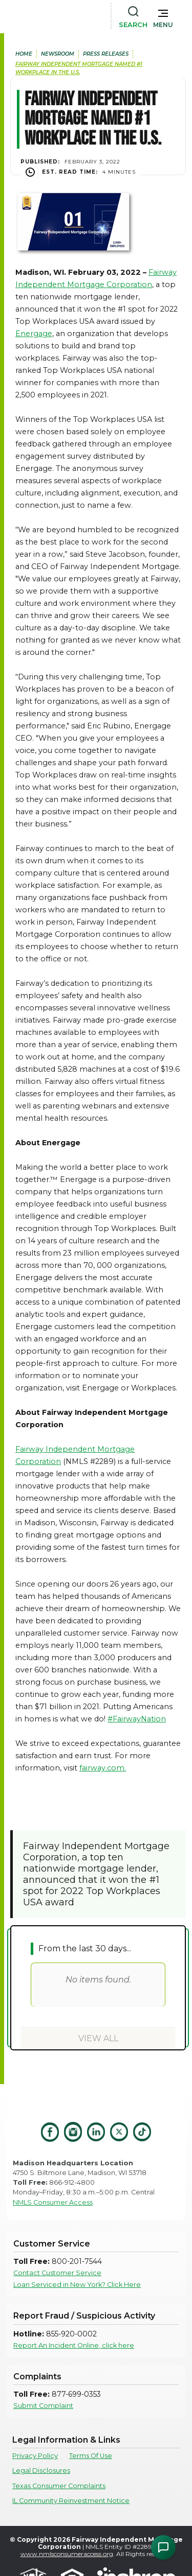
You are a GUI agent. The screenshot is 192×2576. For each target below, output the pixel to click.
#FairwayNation (137, 1718)
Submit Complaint (43, 2405)
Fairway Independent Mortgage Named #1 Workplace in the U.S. (78, 68)
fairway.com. (102, 1768)
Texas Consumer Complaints (58, 2486)
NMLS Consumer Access (53, 2202)
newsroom (57, 54)
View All (98, 2038)
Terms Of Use (90, 2456)
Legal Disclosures (41, 2470)
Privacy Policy (35, 2456)
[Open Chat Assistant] (163, 2547)
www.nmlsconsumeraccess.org (66, 2554)
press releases (106, 54)
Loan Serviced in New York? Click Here (77, 2284)
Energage (33, 333)
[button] (163, 16)
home (23, 54)
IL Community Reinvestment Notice (71, 2500)
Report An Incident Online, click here (73, 2345)
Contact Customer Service (57, 2273)
